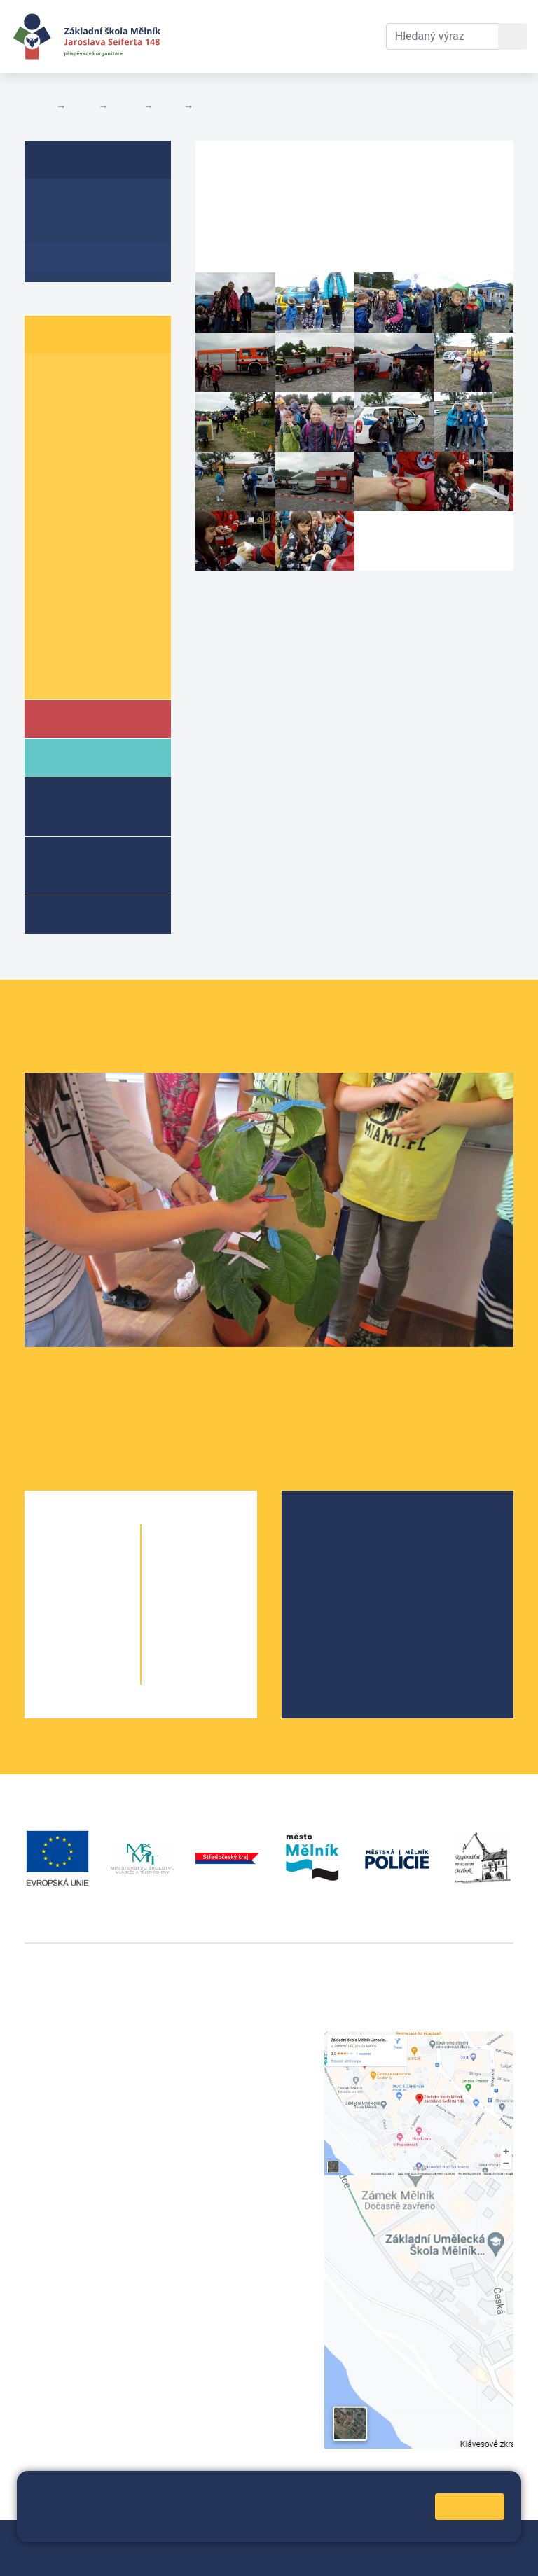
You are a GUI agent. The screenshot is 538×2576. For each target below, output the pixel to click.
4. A (52, 458)
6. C (52, 539)
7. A (52, 566)
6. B (108, 512)
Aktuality (66, 230)
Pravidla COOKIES (295, 2556)
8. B (168, 106)
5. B (108, 485)
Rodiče (82, 756)
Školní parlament (89, 674)
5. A (52, 485)
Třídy (125, 106)
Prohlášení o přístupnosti (181, 2556)
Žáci (81, 106)
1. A (52, 377)
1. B (108, 377)
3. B (108, 431)
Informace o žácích (95, 647)
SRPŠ (329, 1622)
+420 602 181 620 (70, 2267)
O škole (334, 1532)
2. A (52, 404)
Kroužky (83, 914)
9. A (52, 620)
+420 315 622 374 (241, 2039)
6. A (52, 512)
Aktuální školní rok (206, 36)
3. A (52, 431)
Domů (37, 106)
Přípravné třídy (87, 865)
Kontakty (351, 19)
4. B (108, 458)
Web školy (488, 2539)
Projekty (336, 1577)
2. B (108, 404)
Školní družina (77, 806)
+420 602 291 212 (241, 2056)
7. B (108, 566)
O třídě (60, 202)
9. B (108, 620)
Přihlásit (90, 2556)
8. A (52, 593)
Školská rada (347, 1554)
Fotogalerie (224, 106)
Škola (79, 718)
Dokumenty (278, 19)
